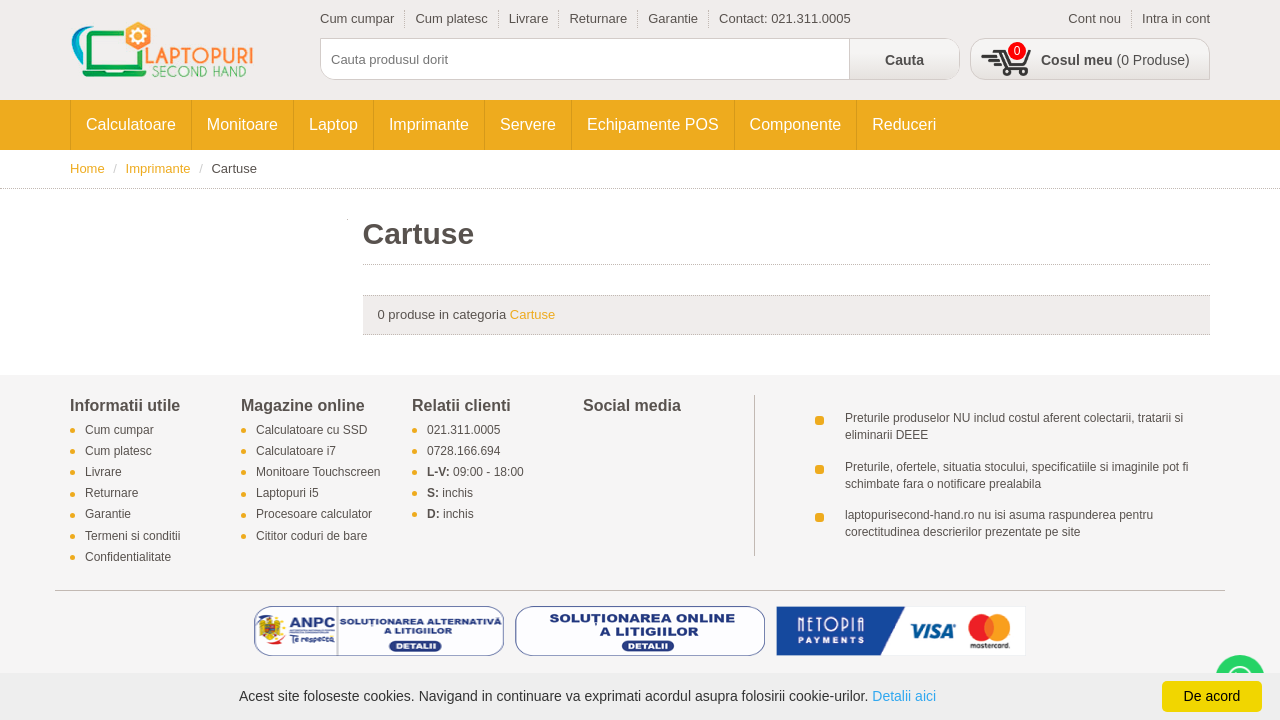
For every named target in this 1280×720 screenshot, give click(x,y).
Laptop (333, 124)
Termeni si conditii (132, 536)
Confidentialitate (128, 557)
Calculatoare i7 (296, 451)
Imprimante (429, 124)
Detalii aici (904, 696)
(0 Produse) (1115, 60)
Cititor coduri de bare (311, 536)
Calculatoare (131, 124)
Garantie (673, 18)
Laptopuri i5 (287, 494)
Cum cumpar (357, 18)
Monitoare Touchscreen (318, 472)
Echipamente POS (653, 124)
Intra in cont (1176, 18)
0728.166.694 (463, 451)
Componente (796, 124)
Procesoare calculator (314, 515)
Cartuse (533, 314)
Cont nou (1094, 18)
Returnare (598, 18)
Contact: (745, 18)
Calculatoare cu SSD (311, 430)
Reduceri (904, 124)
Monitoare (242, 124)
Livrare (529, 18)
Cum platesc (451, 18)
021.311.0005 (811, 18)
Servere (528, 124)
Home (87, 168)
